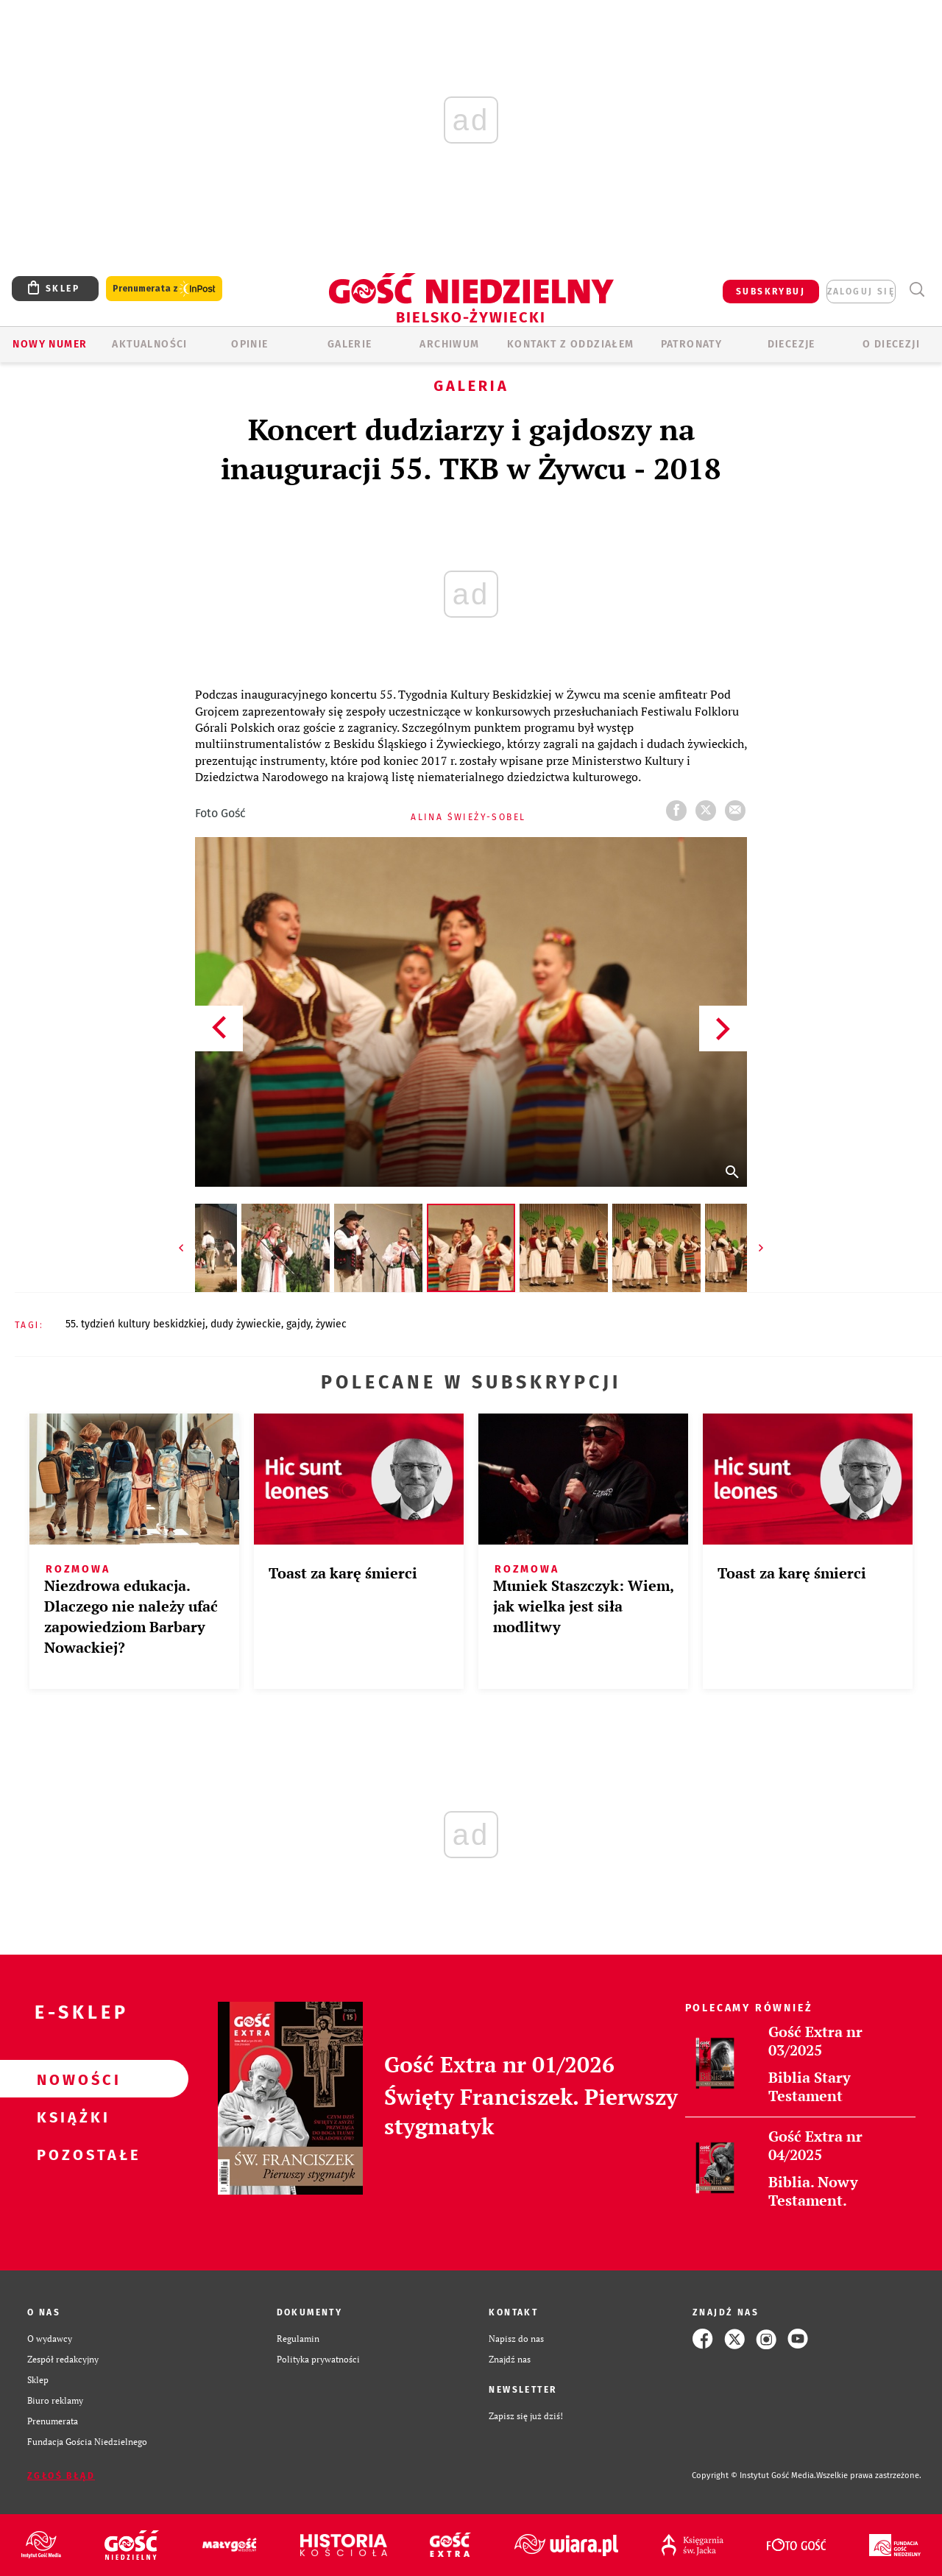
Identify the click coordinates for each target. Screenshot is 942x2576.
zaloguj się (861, 291)
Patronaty (692, 344)
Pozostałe (71, 2154)
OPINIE (249, 344)
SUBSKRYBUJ (770, 291)
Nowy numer (50, 344)
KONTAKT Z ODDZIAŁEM (570, 344)
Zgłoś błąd (61, 2476)
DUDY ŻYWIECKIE (245, 1324)
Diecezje (791, 344)
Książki (71, 2117)
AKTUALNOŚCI (149, 344)
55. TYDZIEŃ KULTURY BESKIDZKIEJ (135, 1324)
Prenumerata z (164, 288)
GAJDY (298, 1324)
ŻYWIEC (331, 1324)
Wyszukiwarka (916, 289)
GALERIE (349, 344)
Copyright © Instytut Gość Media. (754, 2475)
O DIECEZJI (891, 344)
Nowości (71, 2079)
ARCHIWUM (449, 344)
